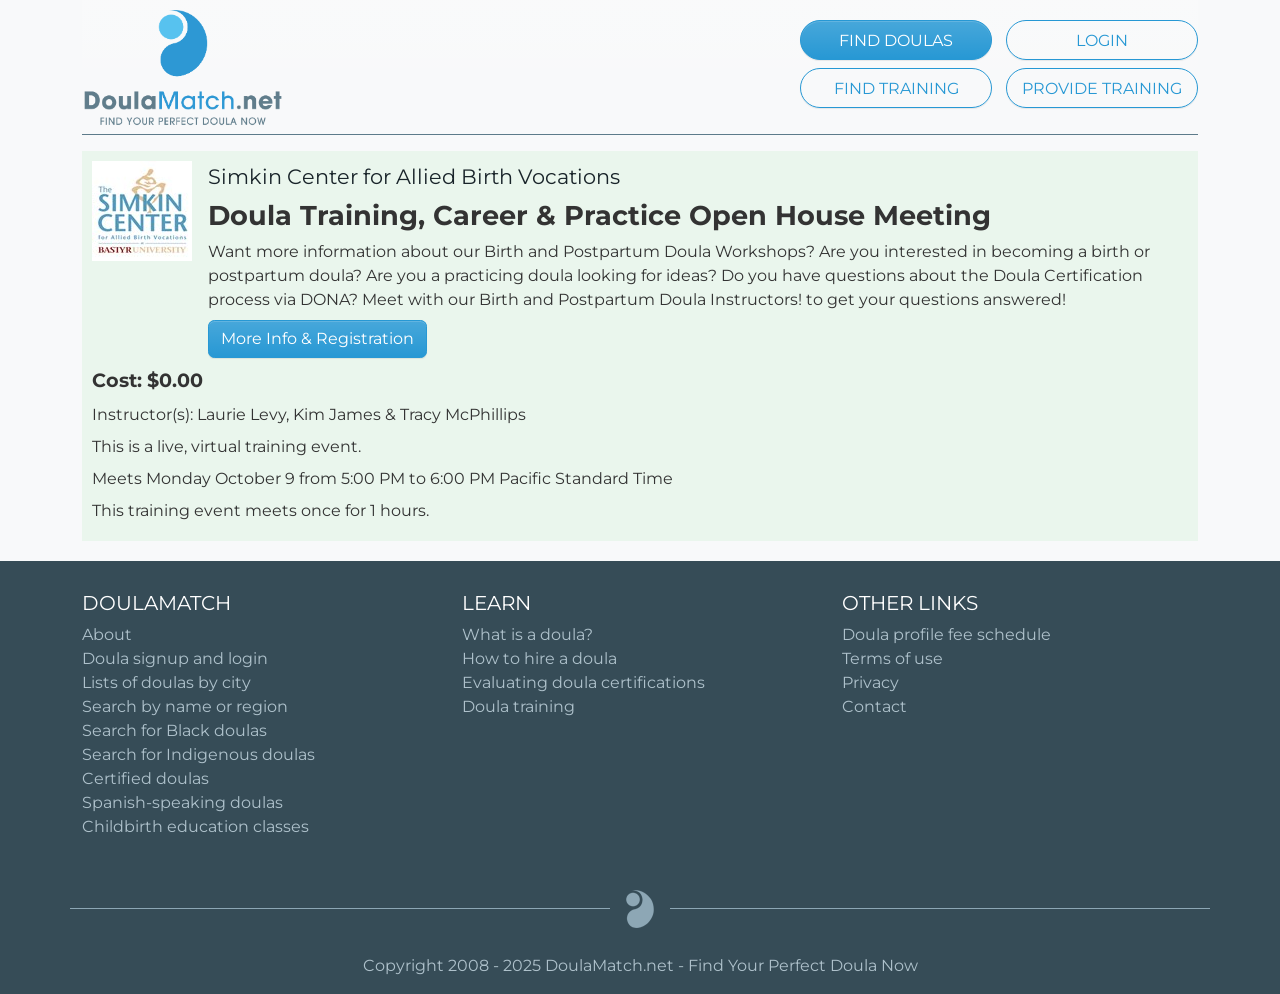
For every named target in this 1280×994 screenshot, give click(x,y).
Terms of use (892, 658)
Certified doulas (145, 778)
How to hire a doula (539, 658)
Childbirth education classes (195, 826)
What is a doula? (527, 634)
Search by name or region (185, 706)
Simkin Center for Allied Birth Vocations (414, 176)
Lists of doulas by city (166, 682)
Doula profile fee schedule (946, 634)
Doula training (518, 706)
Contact (874, 706)
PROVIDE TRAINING (1102, 88)
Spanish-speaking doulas (182, 802)
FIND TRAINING (896, 88)
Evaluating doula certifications (583, 682)
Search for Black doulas (174, 730)
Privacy (870, 682)
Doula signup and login (175, 658)
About (107, 634)
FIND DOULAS (896, 40)
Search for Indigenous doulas (198, 754)
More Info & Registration (317, 338)
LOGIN (1102, 40)
